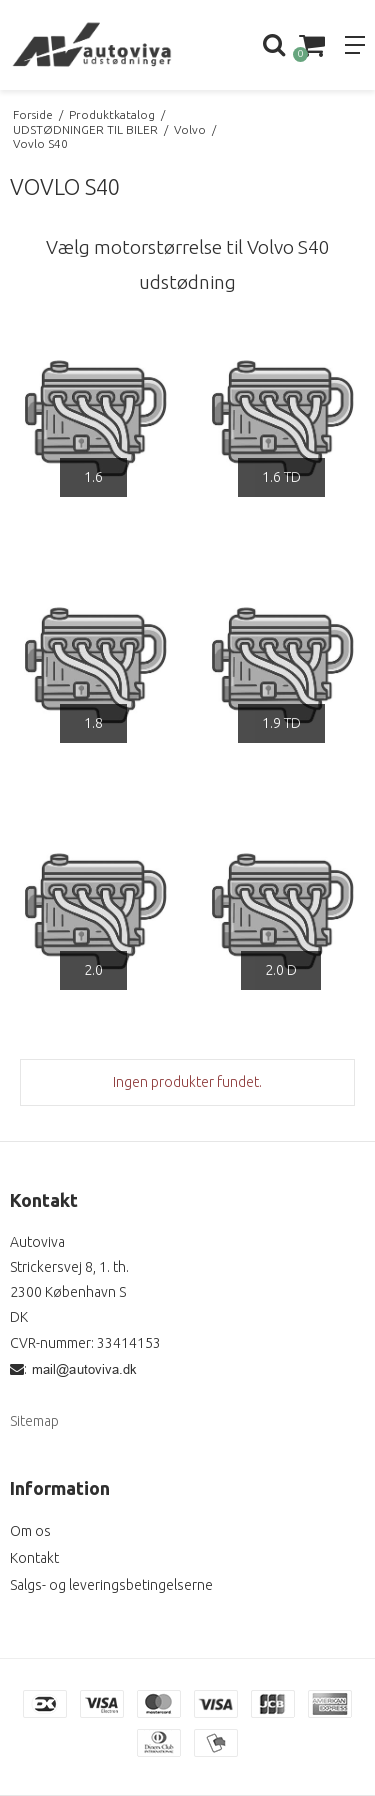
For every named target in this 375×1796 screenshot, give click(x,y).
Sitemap (34, 1421)
